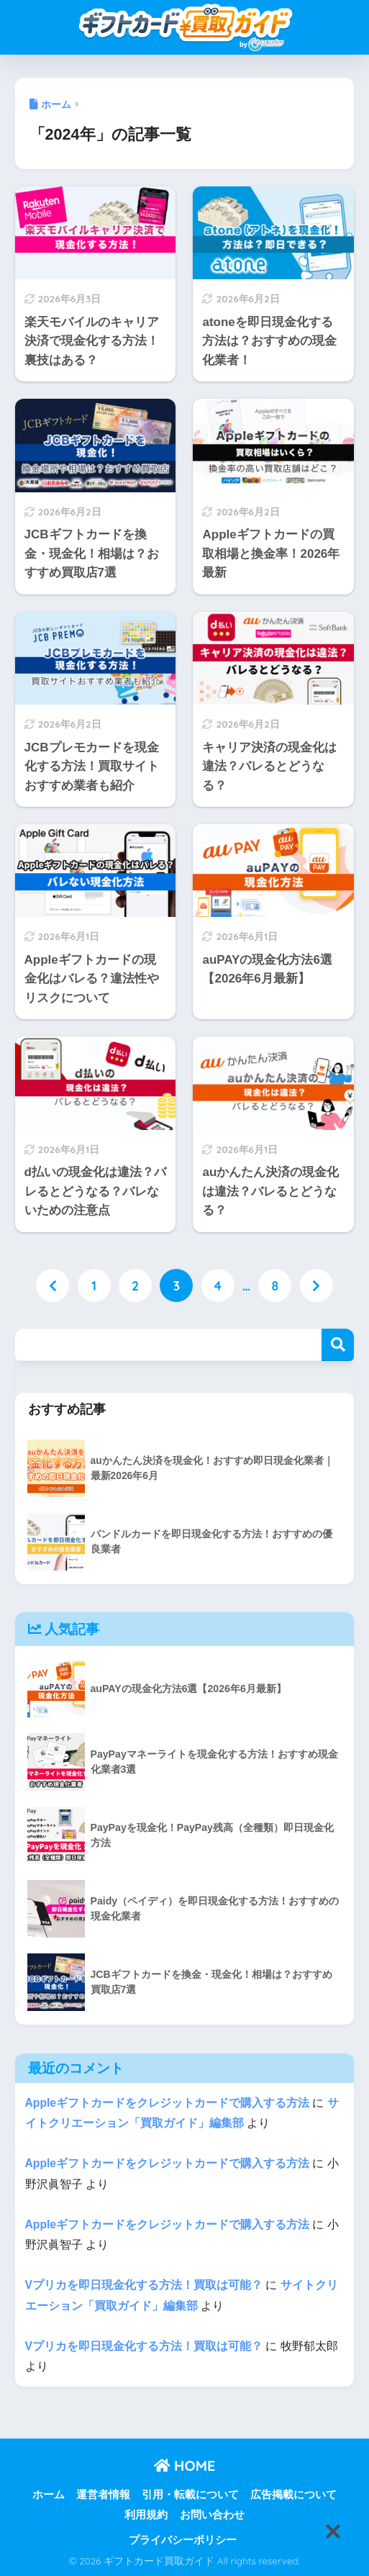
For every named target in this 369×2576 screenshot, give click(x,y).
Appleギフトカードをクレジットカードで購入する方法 (167, 2103)
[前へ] (52, 1285)
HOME (185, 2466)
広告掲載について (293, 2494)
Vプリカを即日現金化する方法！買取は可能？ (144, 2285)
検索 (338, 1345)
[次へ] (316, 1285)
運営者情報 (103, 2494)
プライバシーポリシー (183, 2540)
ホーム (48, 2494)
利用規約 (146, 2515)
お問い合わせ (212, 2515)
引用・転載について (190, 2494)
